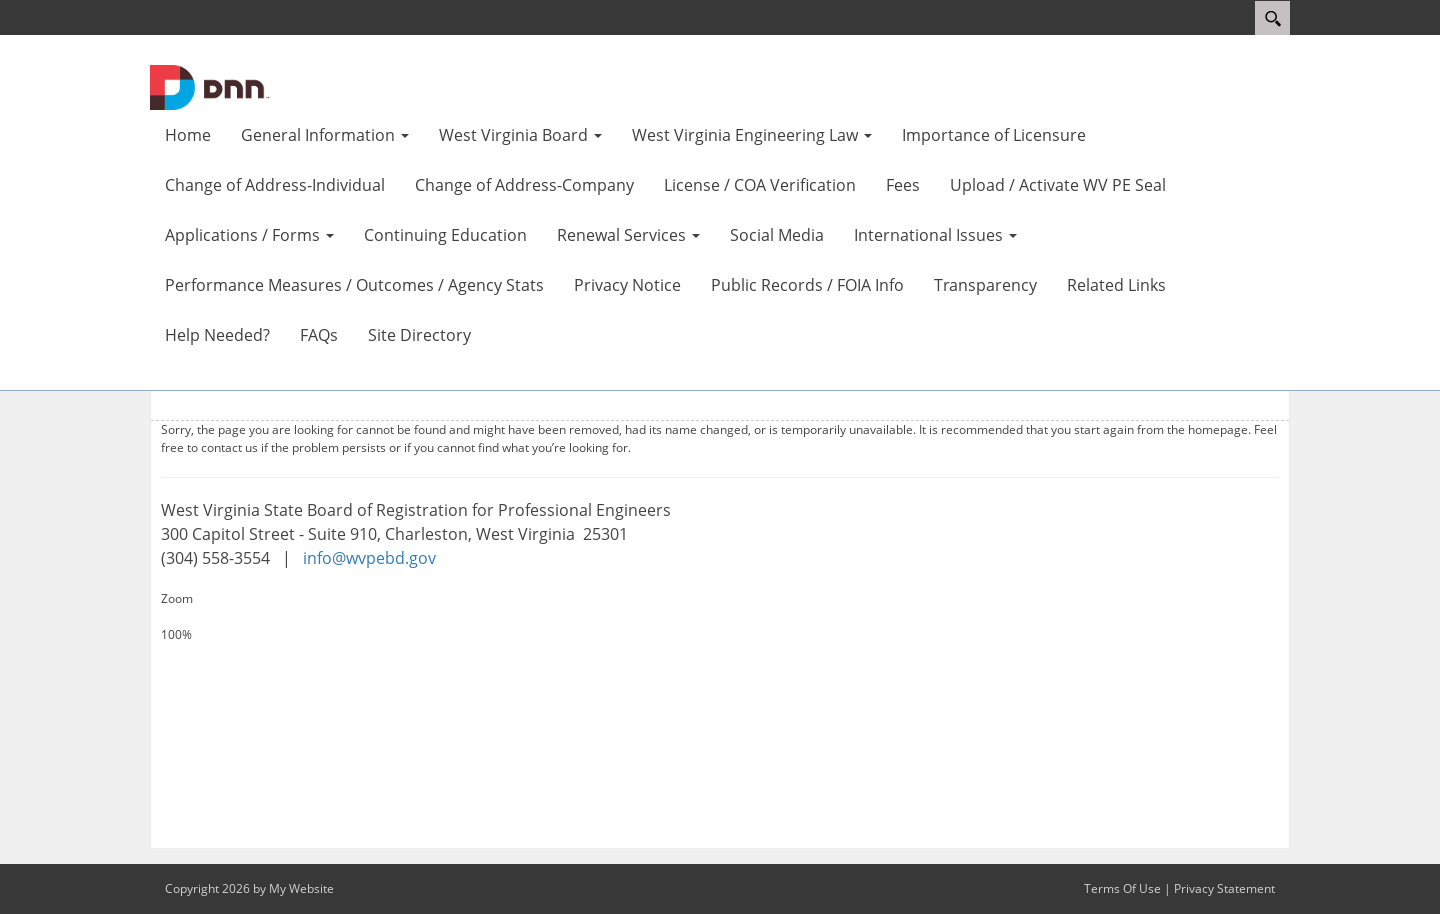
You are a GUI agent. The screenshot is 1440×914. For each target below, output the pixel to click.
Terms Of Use (1122, 888)
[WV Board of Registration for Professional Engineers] (210, 86)
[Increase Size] (720, 617)
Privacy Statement (1224, 888)
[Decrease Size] (720, 653)
